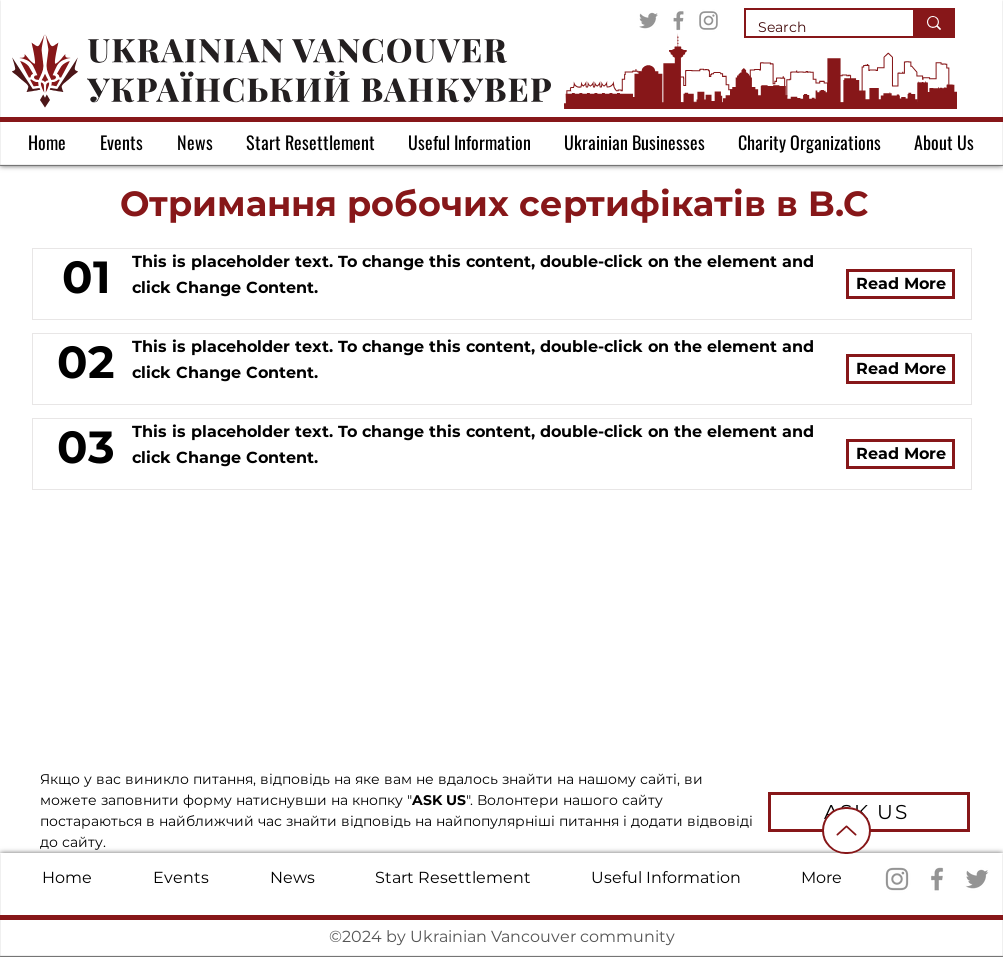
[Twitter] (648, 20)
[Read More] (900, 284)
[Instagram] (708, 20)
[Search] (814, 28)
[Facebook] (678, 20)
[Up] (846, 830)
